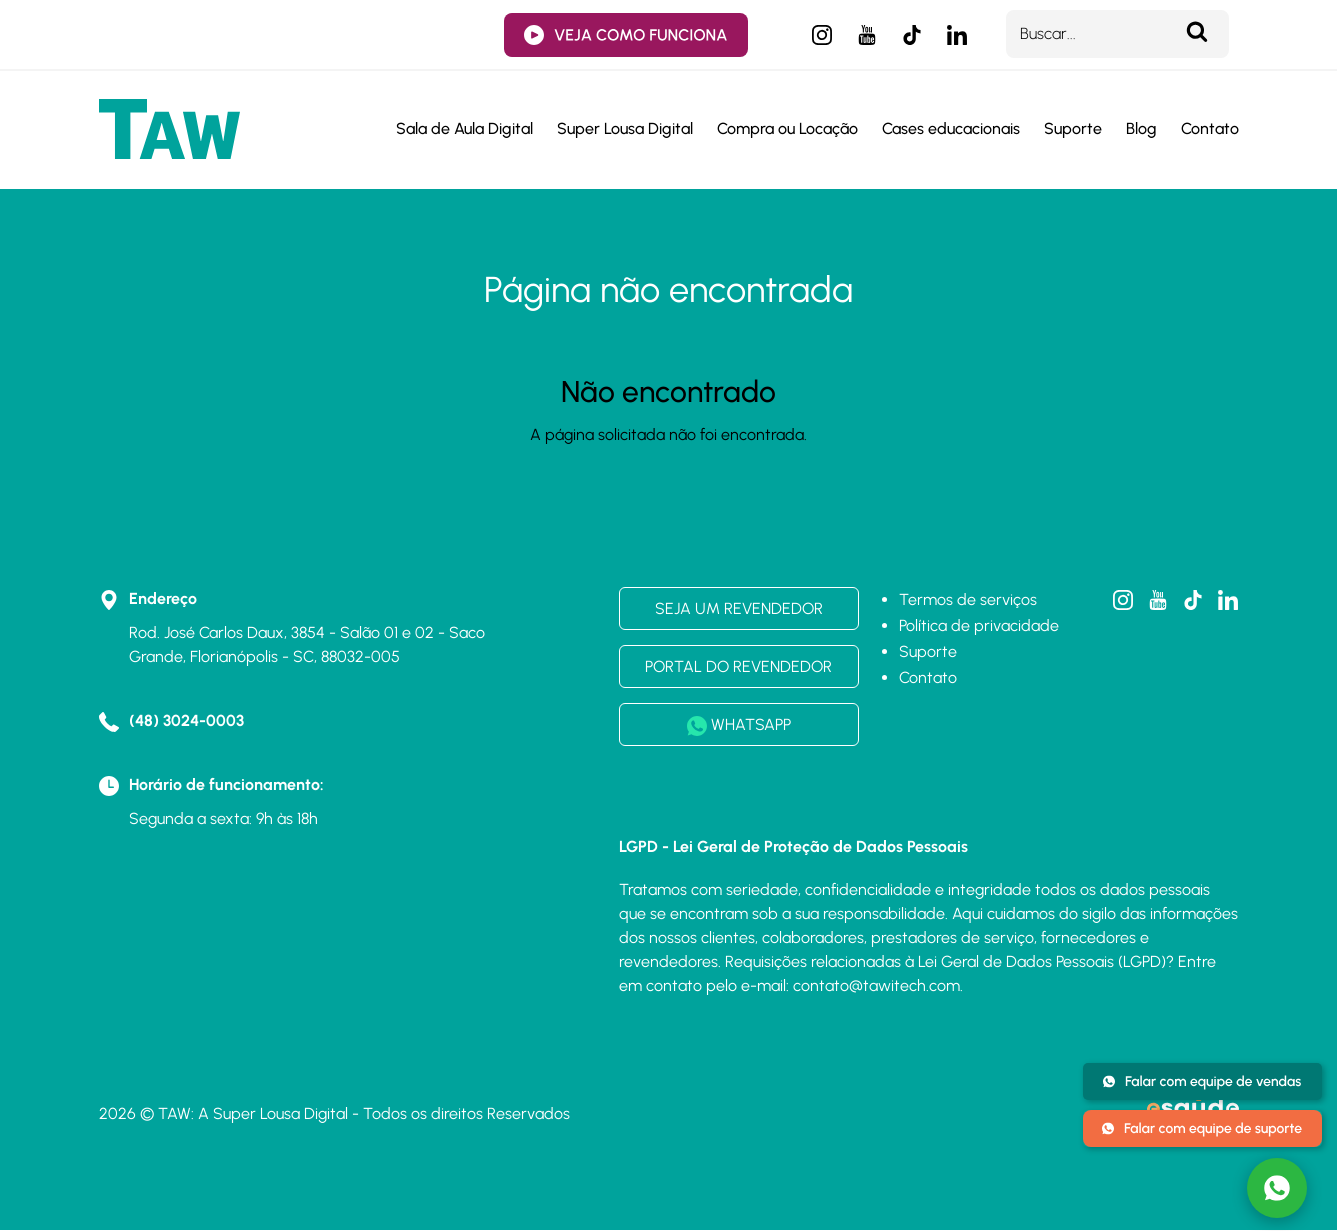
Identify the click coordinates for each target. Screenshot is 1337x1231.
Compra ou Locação (787, 128)
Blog (1141, 128)
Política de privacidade (979, 625)
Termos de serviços (968, 599)
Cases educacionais (951, 128)
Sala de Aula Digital (464, 128)
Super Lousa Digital (625, 128)
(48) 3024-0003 (186, 720)
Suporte (1073, 128)
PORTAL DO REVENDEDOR (738, 666)
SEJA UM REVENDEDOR (739, 608)
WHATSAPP (739, 725)
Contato (1210, 128)
